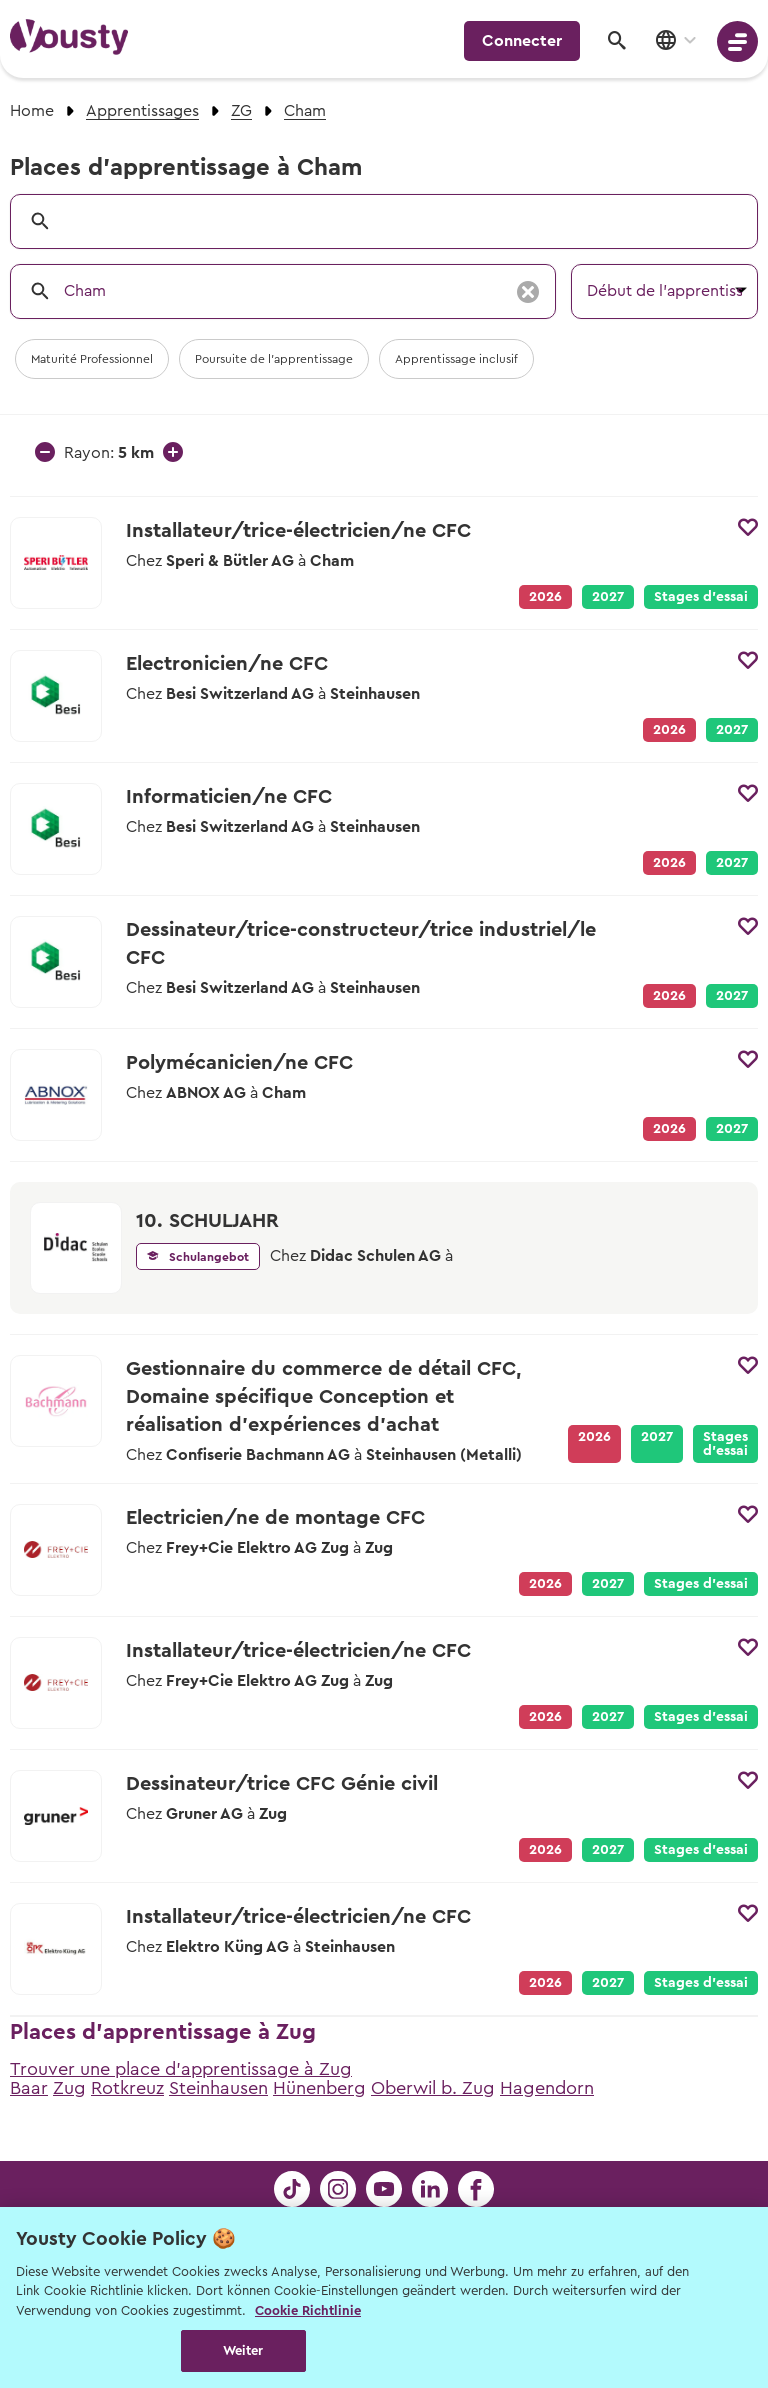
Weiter (243, 2350)
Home (32, 111)
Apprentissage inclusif (456, 359)
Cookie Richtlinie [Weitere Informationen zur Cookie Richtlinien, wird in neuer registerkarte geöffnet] (308, 2310)
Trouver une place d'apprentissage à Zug (181, 2069)
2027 (608, 597)
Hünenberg (319, 2088)
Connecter (522, 41)
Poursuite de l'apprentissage (274, 359)
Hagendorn (547, 2088)
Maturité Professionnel (92, 359)
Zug (69, 2088)
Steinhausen (218, 2088)
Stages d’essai (701, 597)
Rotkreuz (127, 2088)
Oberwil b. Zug (433, 2088)
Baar (29, 2088)
